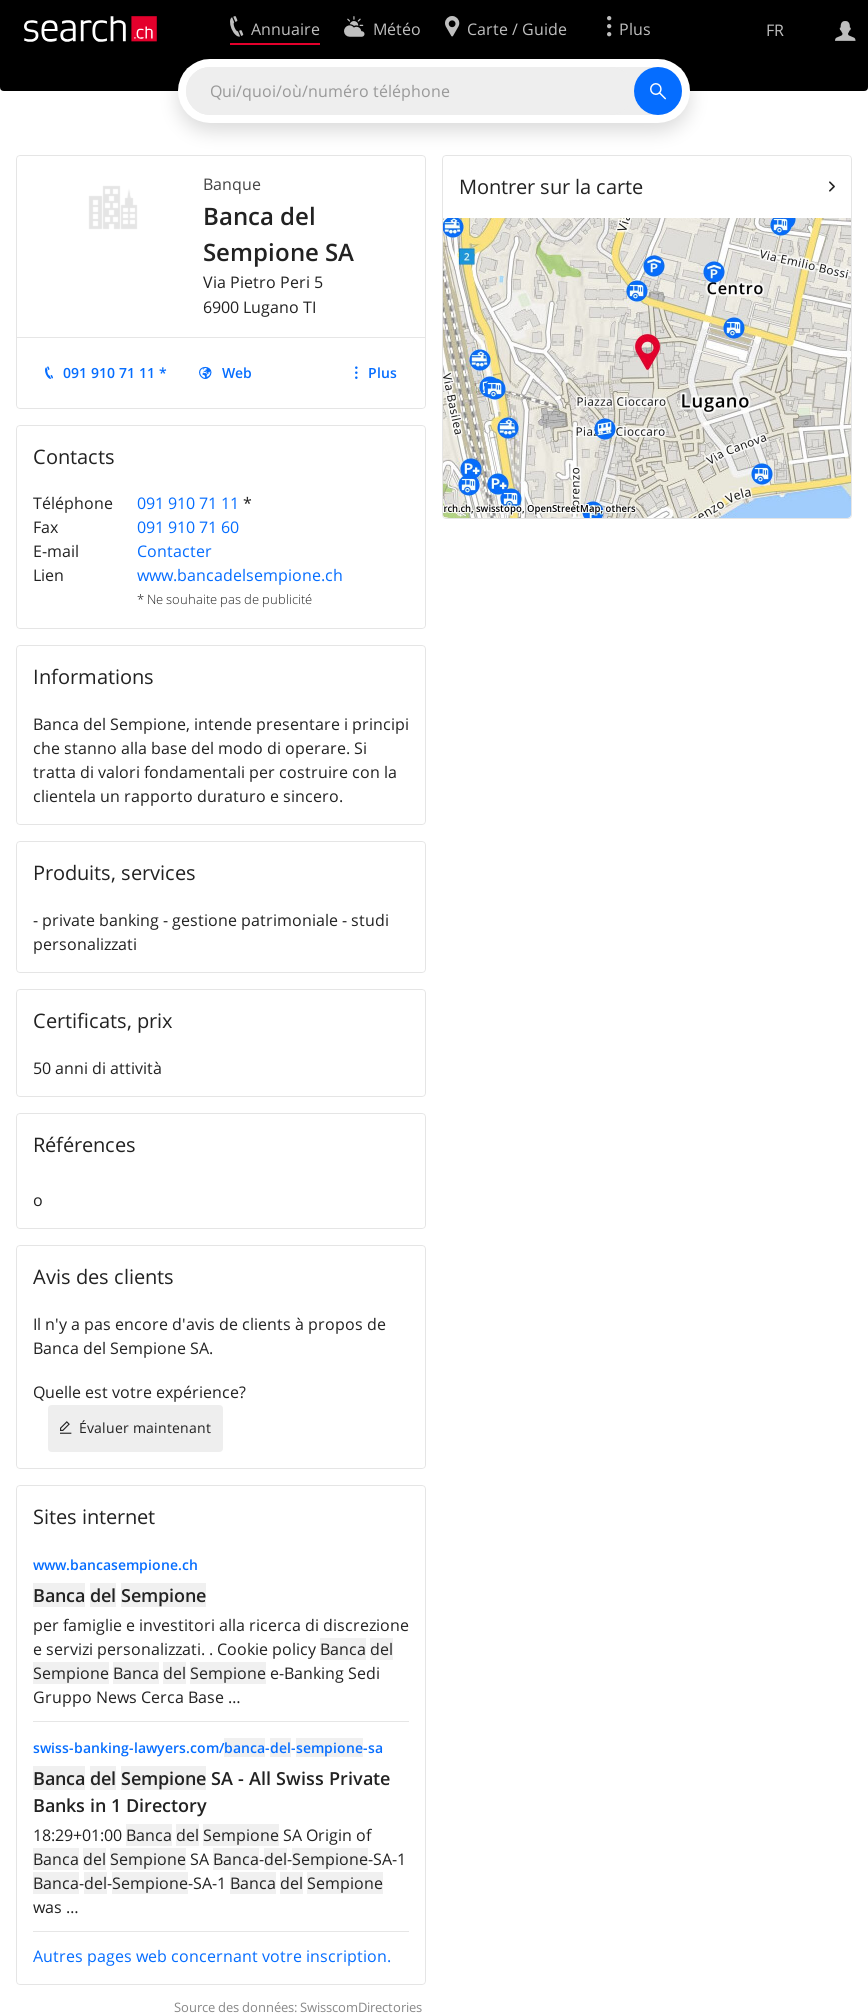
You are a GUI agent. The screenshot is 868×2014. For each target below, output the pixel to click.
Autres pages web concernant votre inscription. (212, 1956)
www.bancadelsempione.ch (240, 575)
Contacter (174, 551)
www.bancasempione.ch (115, 1564)
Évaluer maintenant (145, 1427)
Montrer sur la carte (551, 186)
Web (237, 372)
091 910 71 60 (188, 527)
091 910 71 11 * (115, 372)
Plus (382, 372)
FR (775, 30)
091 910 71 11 (188, 503)
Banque (232, 184)
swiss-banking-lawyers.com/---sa (208, 1747)
